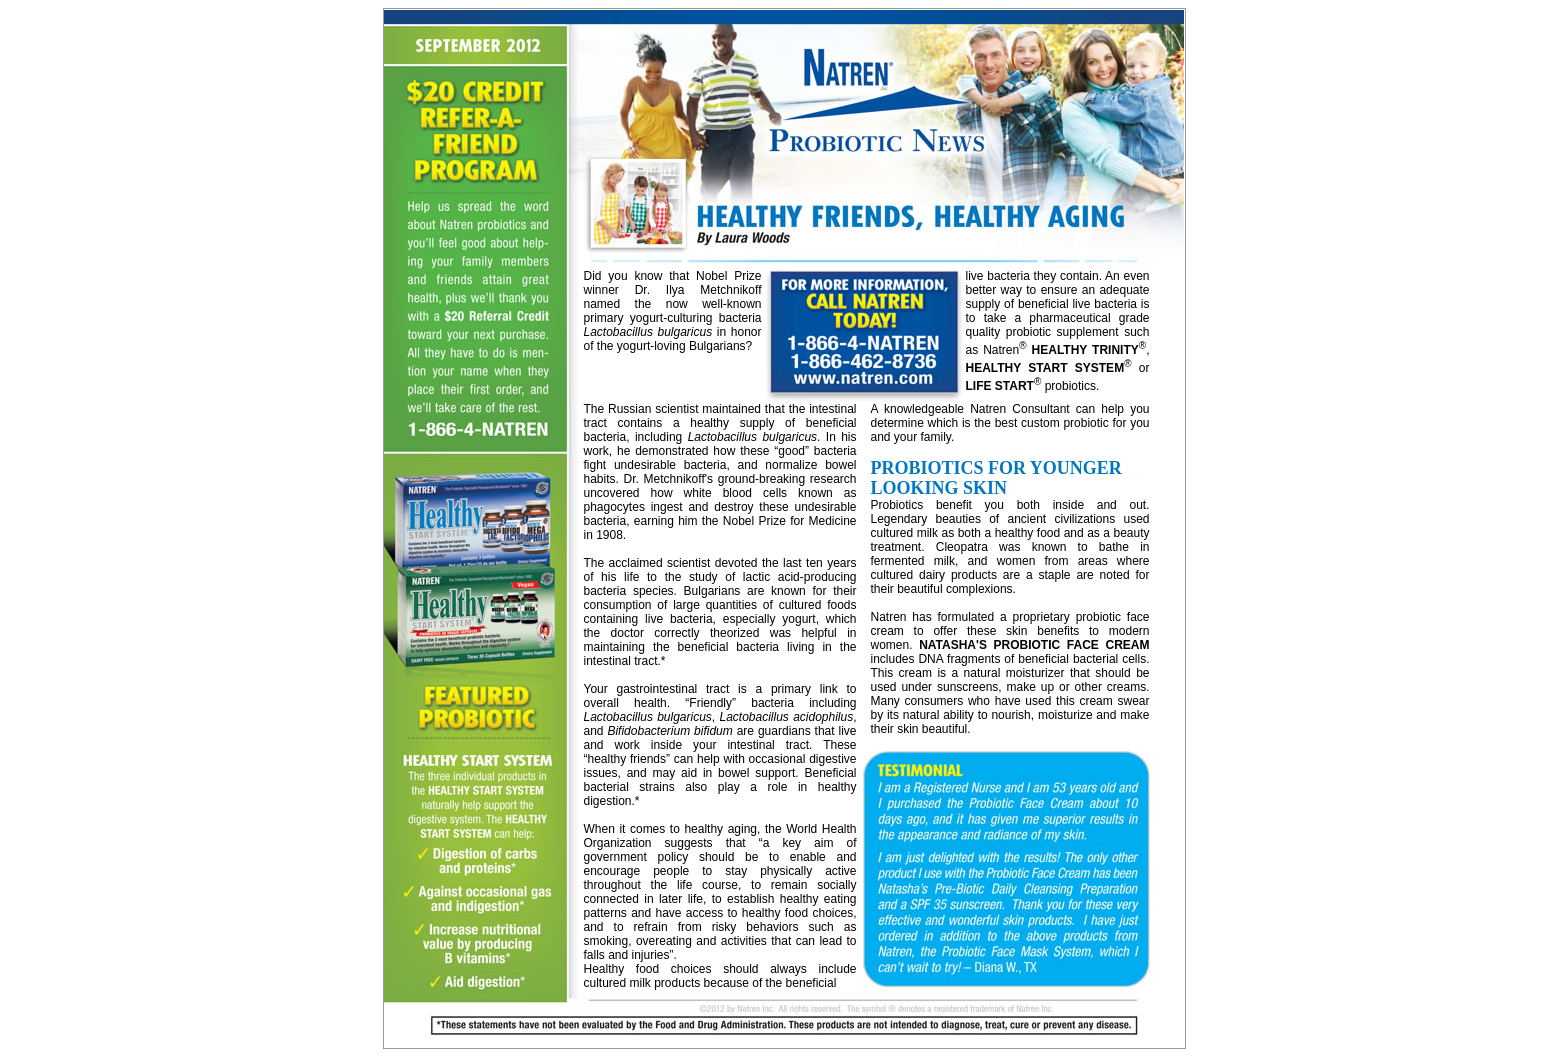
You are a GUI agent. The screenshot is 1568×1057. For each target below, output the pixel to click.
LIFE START (1000, 386)
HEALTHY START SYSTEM (1045, 368)
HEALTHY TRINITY (1085, 350)
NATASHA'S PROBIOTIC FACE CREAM (1034, 645)
